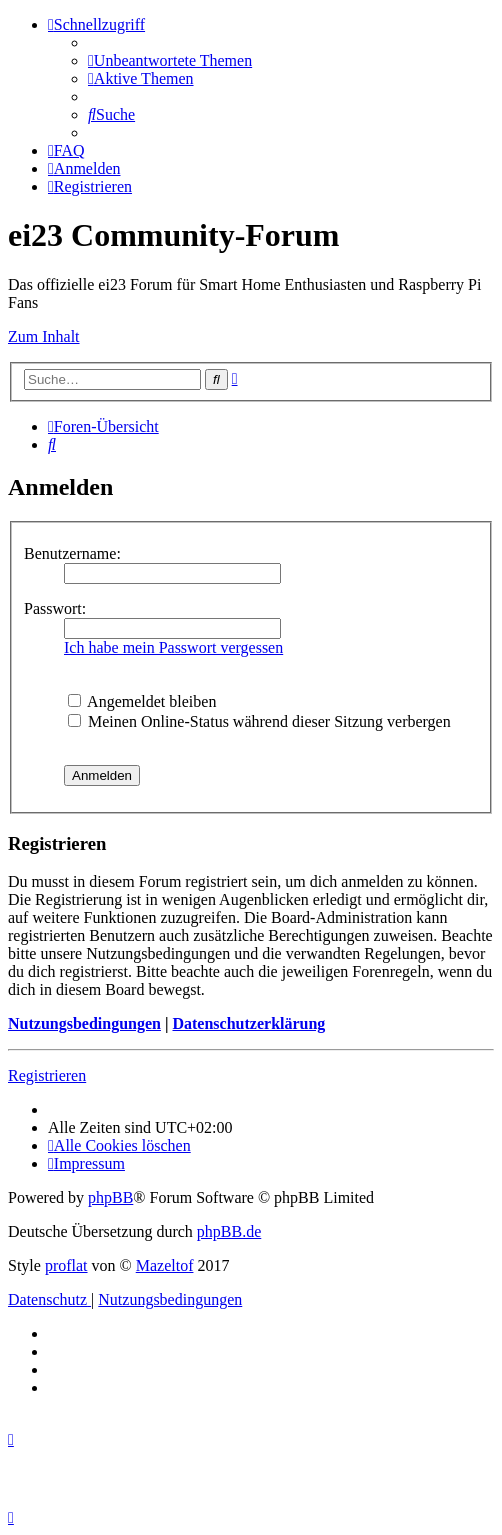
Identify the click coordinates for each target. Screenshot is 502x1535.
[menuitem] (170, 60)
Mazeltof (165, 1265)
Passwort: (55, 608)
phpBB (110, 1197)
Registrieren (47, 1075)
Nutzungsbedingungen (84, 1023)
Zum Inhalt (44, 336)
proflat (66, 1265)
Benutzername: (72, 553)
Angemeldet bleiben (142, 701)
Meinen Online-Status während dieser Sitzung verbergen (259, 721)
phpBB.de (229, 1231)
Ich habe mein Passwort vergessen (173, 647)
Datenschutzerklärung (248, 1023)
